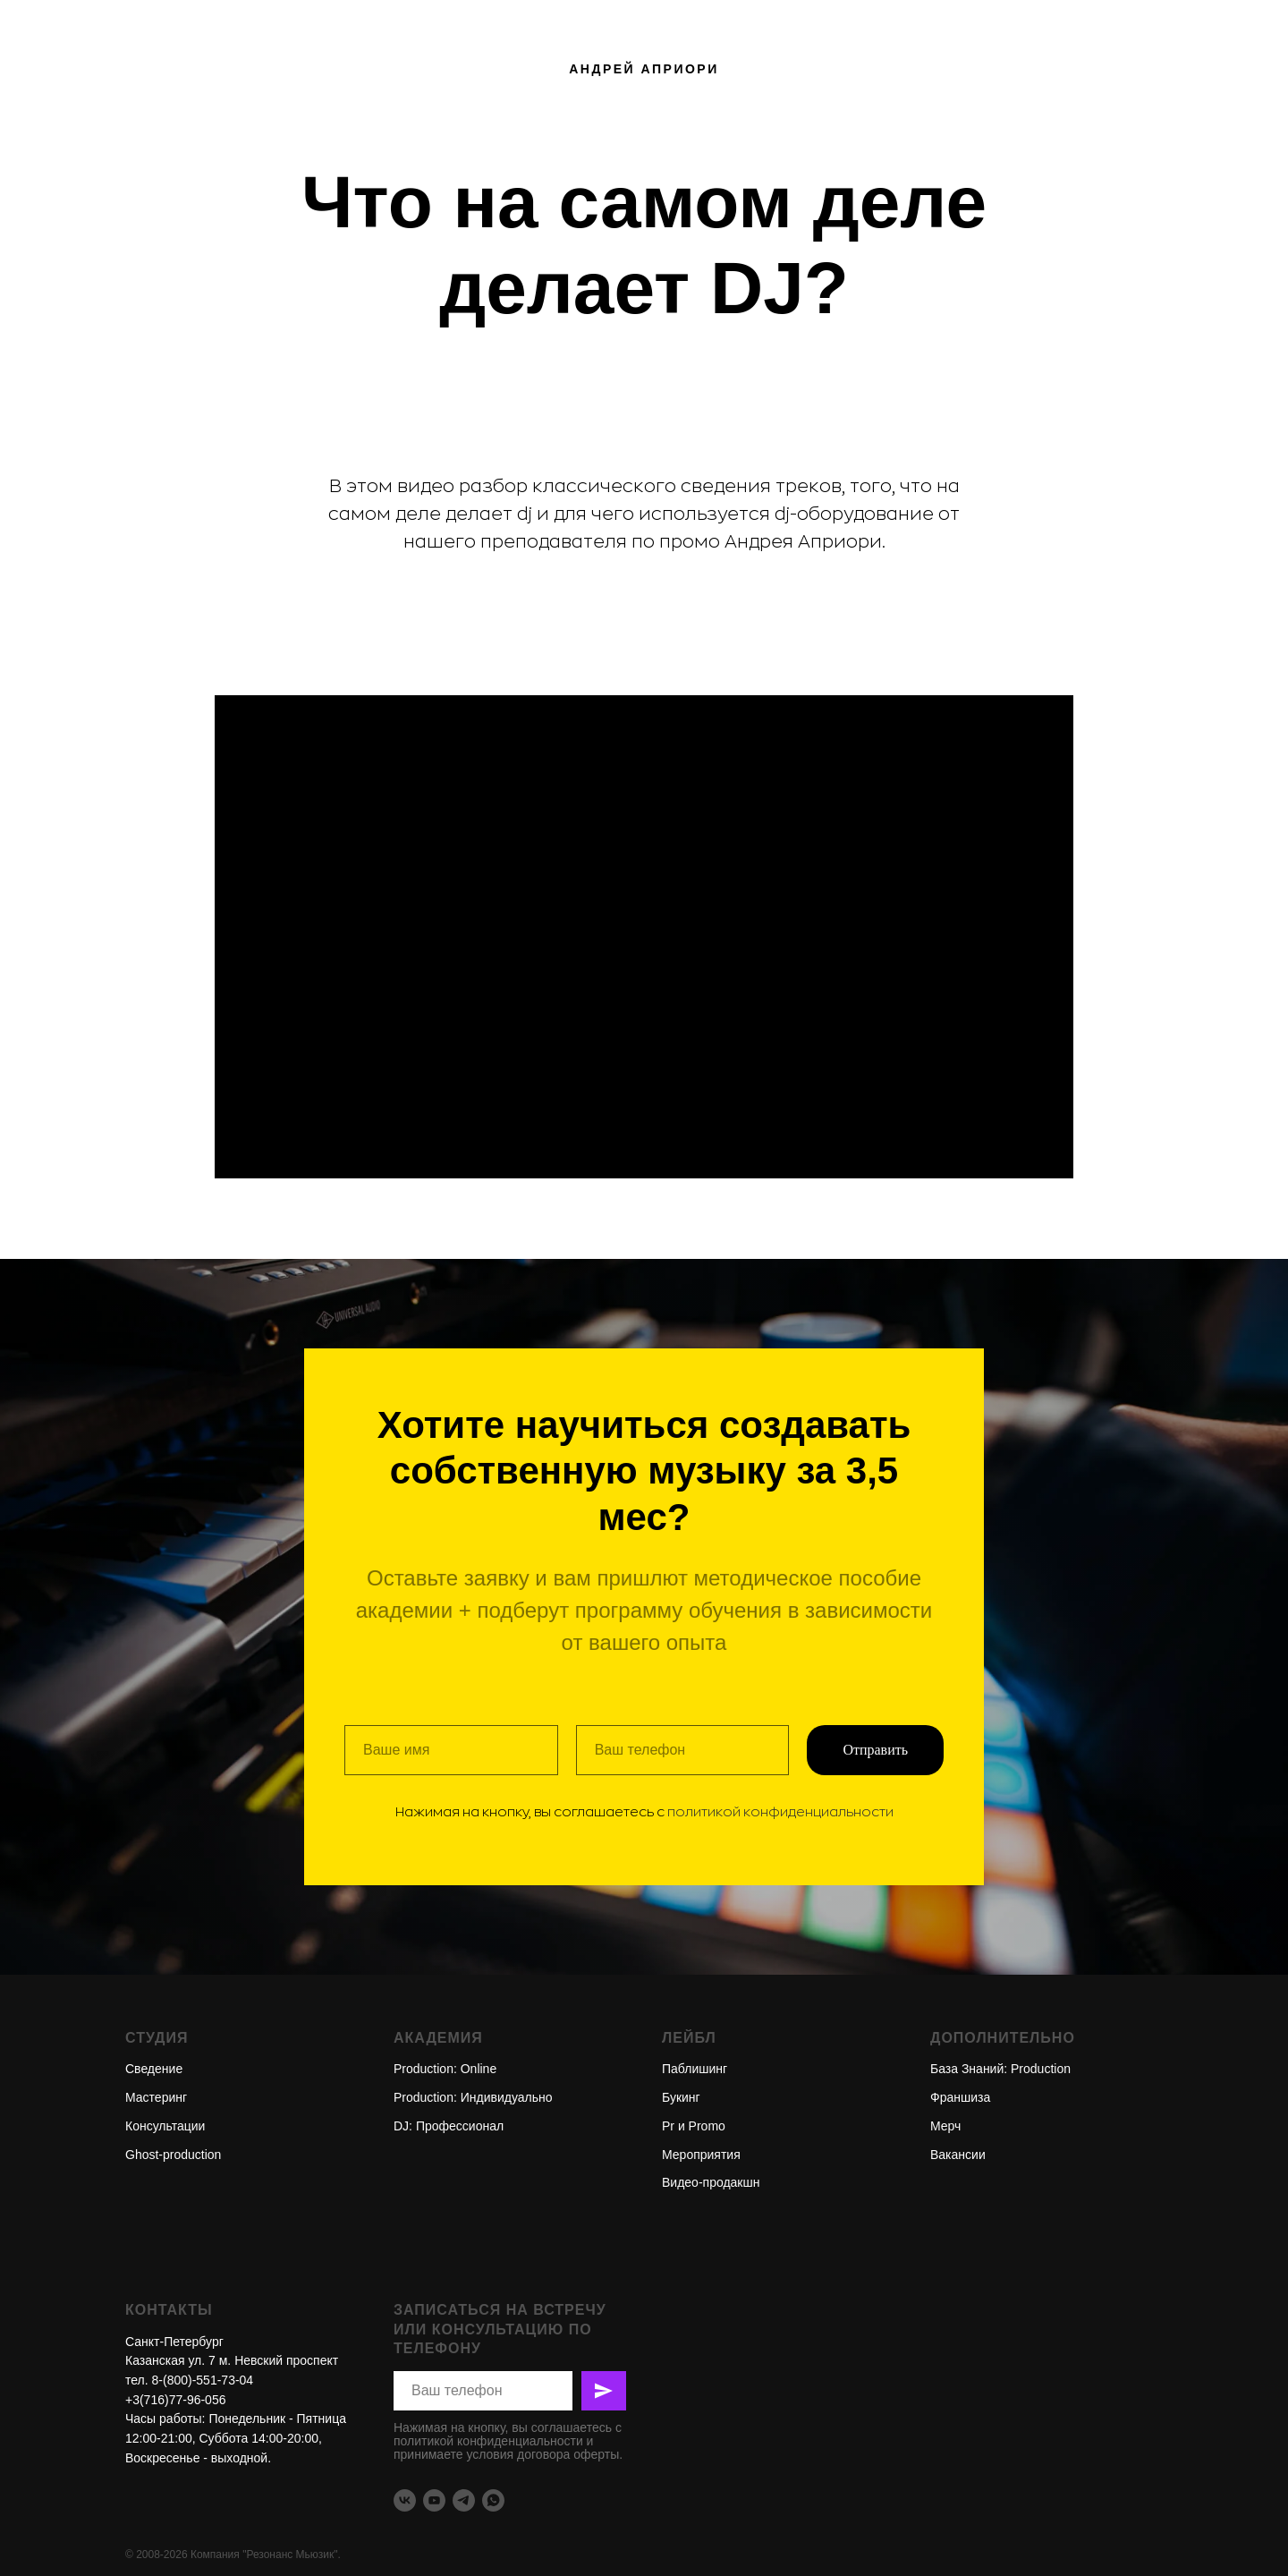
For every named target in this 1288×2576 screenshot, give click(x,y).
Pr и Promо (693, 2126)
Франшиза (960, 2097)
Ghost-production (173, 2154)
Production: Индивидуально (473, 2097)
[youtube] (434, 2500)
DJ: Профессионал (449, 2126)
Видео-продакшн (710, 2182)
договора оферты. (570, 2454)
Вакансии (958, 2154)
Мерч (945, 2126)
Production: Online (445, 2069)
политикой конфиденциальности (780, 1812)
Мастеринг (156, 2097)
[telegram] (464, 2500)
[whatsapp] (493, 2500)
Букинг (681, 2097)
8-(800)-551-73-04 (203, 2380)
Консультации (165, 2126)
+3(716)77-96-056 (175, 2400)
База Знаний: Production (1000, 2069)
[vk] (405, 2500)
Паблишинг (694, 2069)
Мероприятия (701, 2154)
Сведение (153, 2069)
